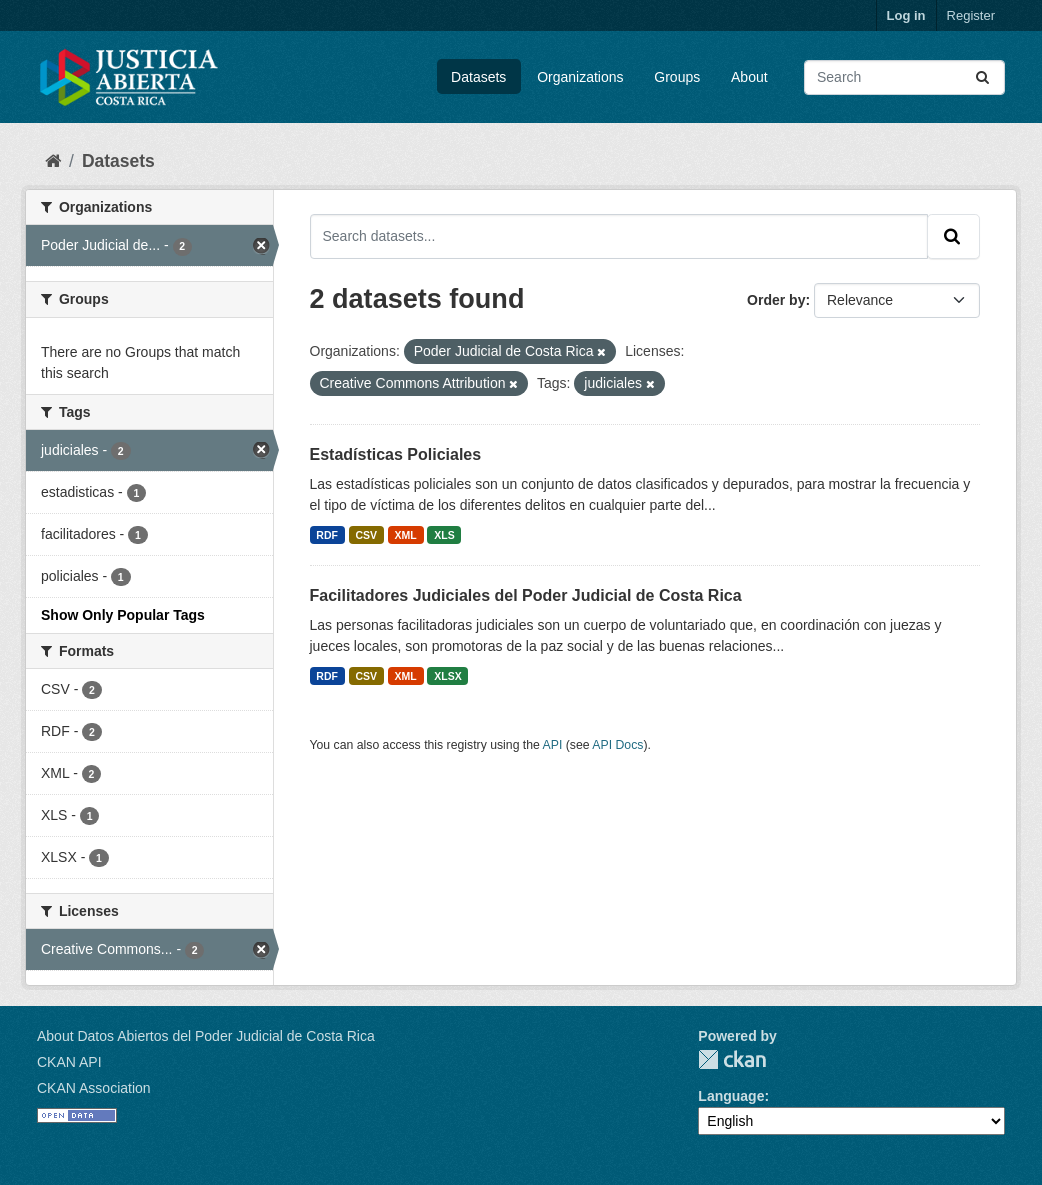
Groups (677, 77)
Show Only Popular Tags (123, 615)
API (553, 745)
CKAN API (69, 1062)
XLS (444, 535)
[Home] (53, 161)
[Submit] (984, 77)
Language (731, 1096)
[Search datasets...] (904, 77)
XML (406, 535)
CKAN (732, 1059)
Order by (776, 300)
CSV (366, 535)
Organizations (580, 77)
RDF (327, 535)
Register (971, 15)
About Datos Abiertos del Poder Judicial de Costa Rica (206, 1036)
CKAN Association (94, 1088)
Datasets (478, 77)
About (749, 77)
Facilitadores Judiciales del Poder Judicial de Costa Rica (526, 595)
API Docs (617, 745)
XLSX (447, 676)
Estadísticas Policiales (396, 454)
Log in (906, 15)
